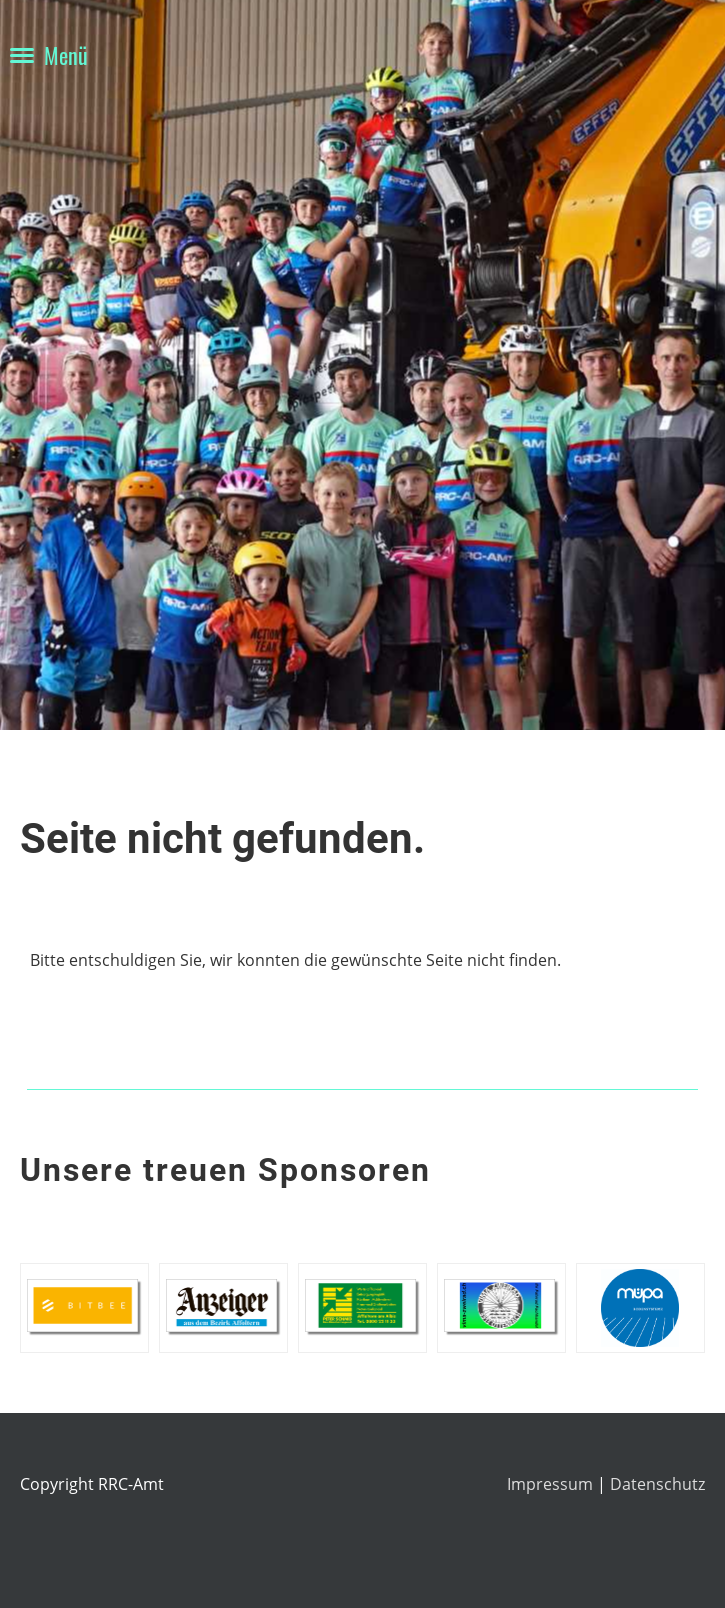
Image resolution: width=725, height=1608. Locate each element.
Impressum (552, 1484)
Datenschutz (657, 1484)
